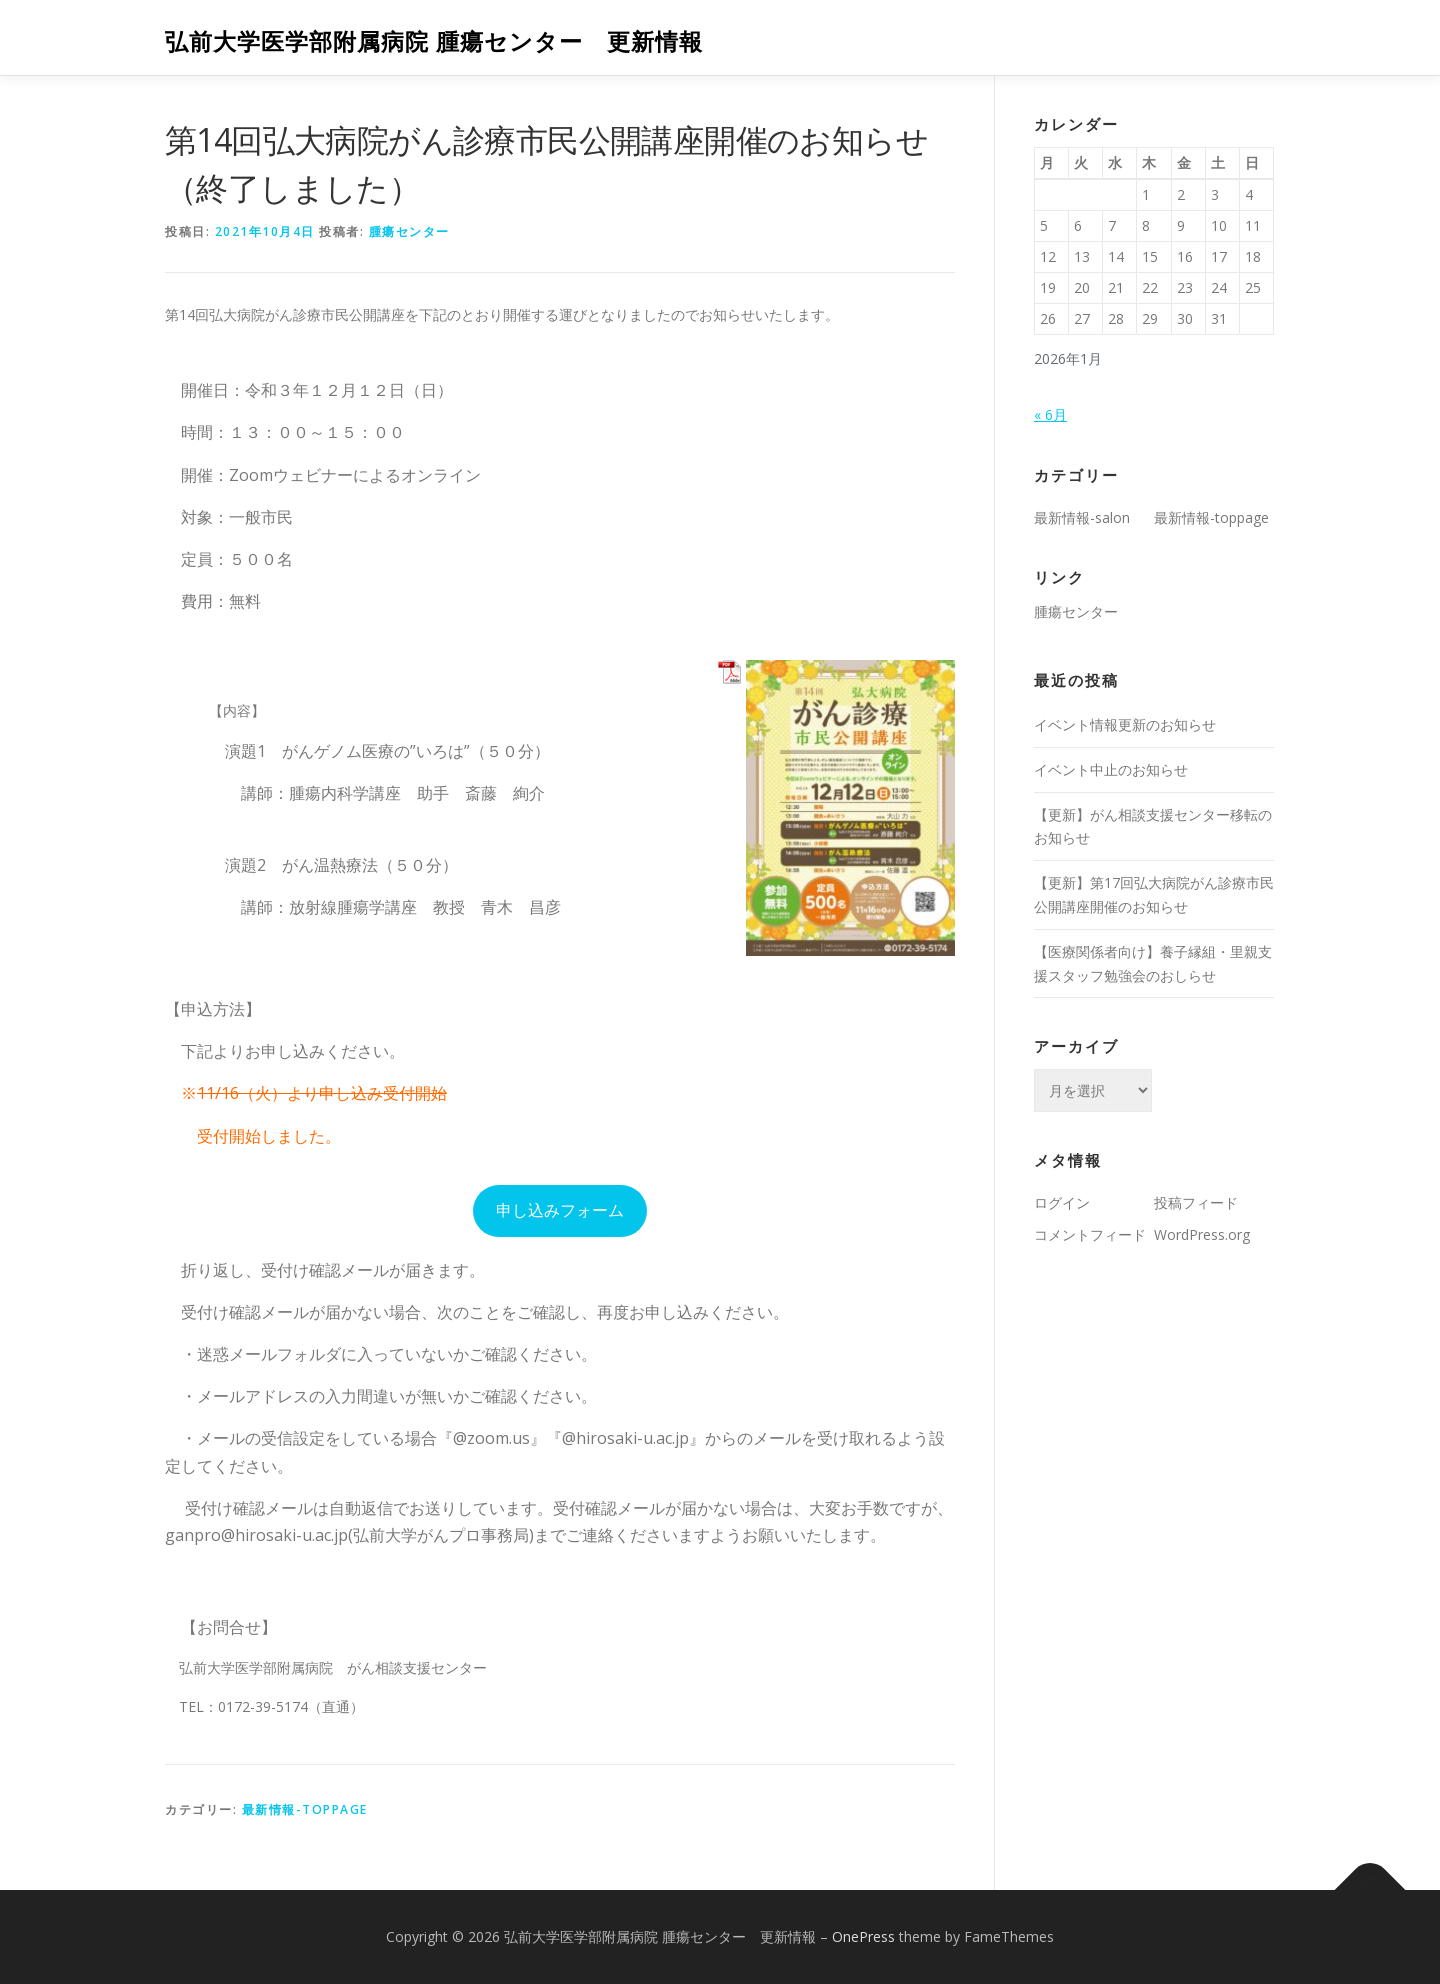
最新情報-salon (1082, 517)
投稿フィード (1196, 1202)
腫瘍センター (409, 231)
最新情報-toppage (305, 1809)
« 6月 (1050, 414)
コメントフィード (1090, 1234)
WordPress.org (1202, 1234)
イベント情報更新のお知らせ (1125, 724)
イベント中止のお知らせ (1111, 769)
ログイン (1062, 1202)
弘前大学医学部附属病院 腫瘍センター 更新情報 (434, 40)
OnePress (863, 1936)
